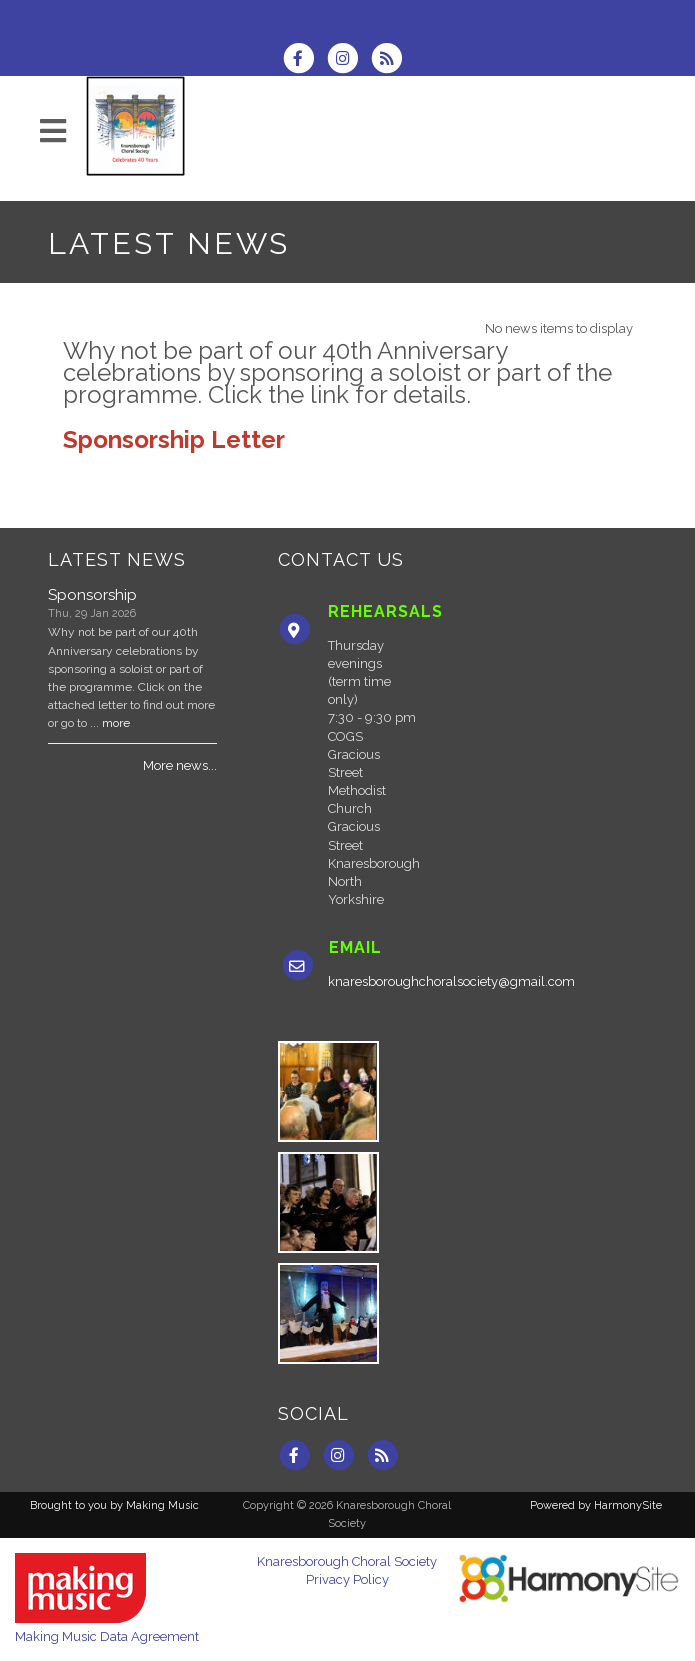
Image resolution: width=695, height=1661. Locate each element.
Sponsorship (92, 595)
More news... (180, 765)
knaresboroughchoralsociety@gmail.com (451, 981)
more (116, 723)
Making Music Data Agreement (107, 1636)
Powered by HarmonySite (596, 1505)
